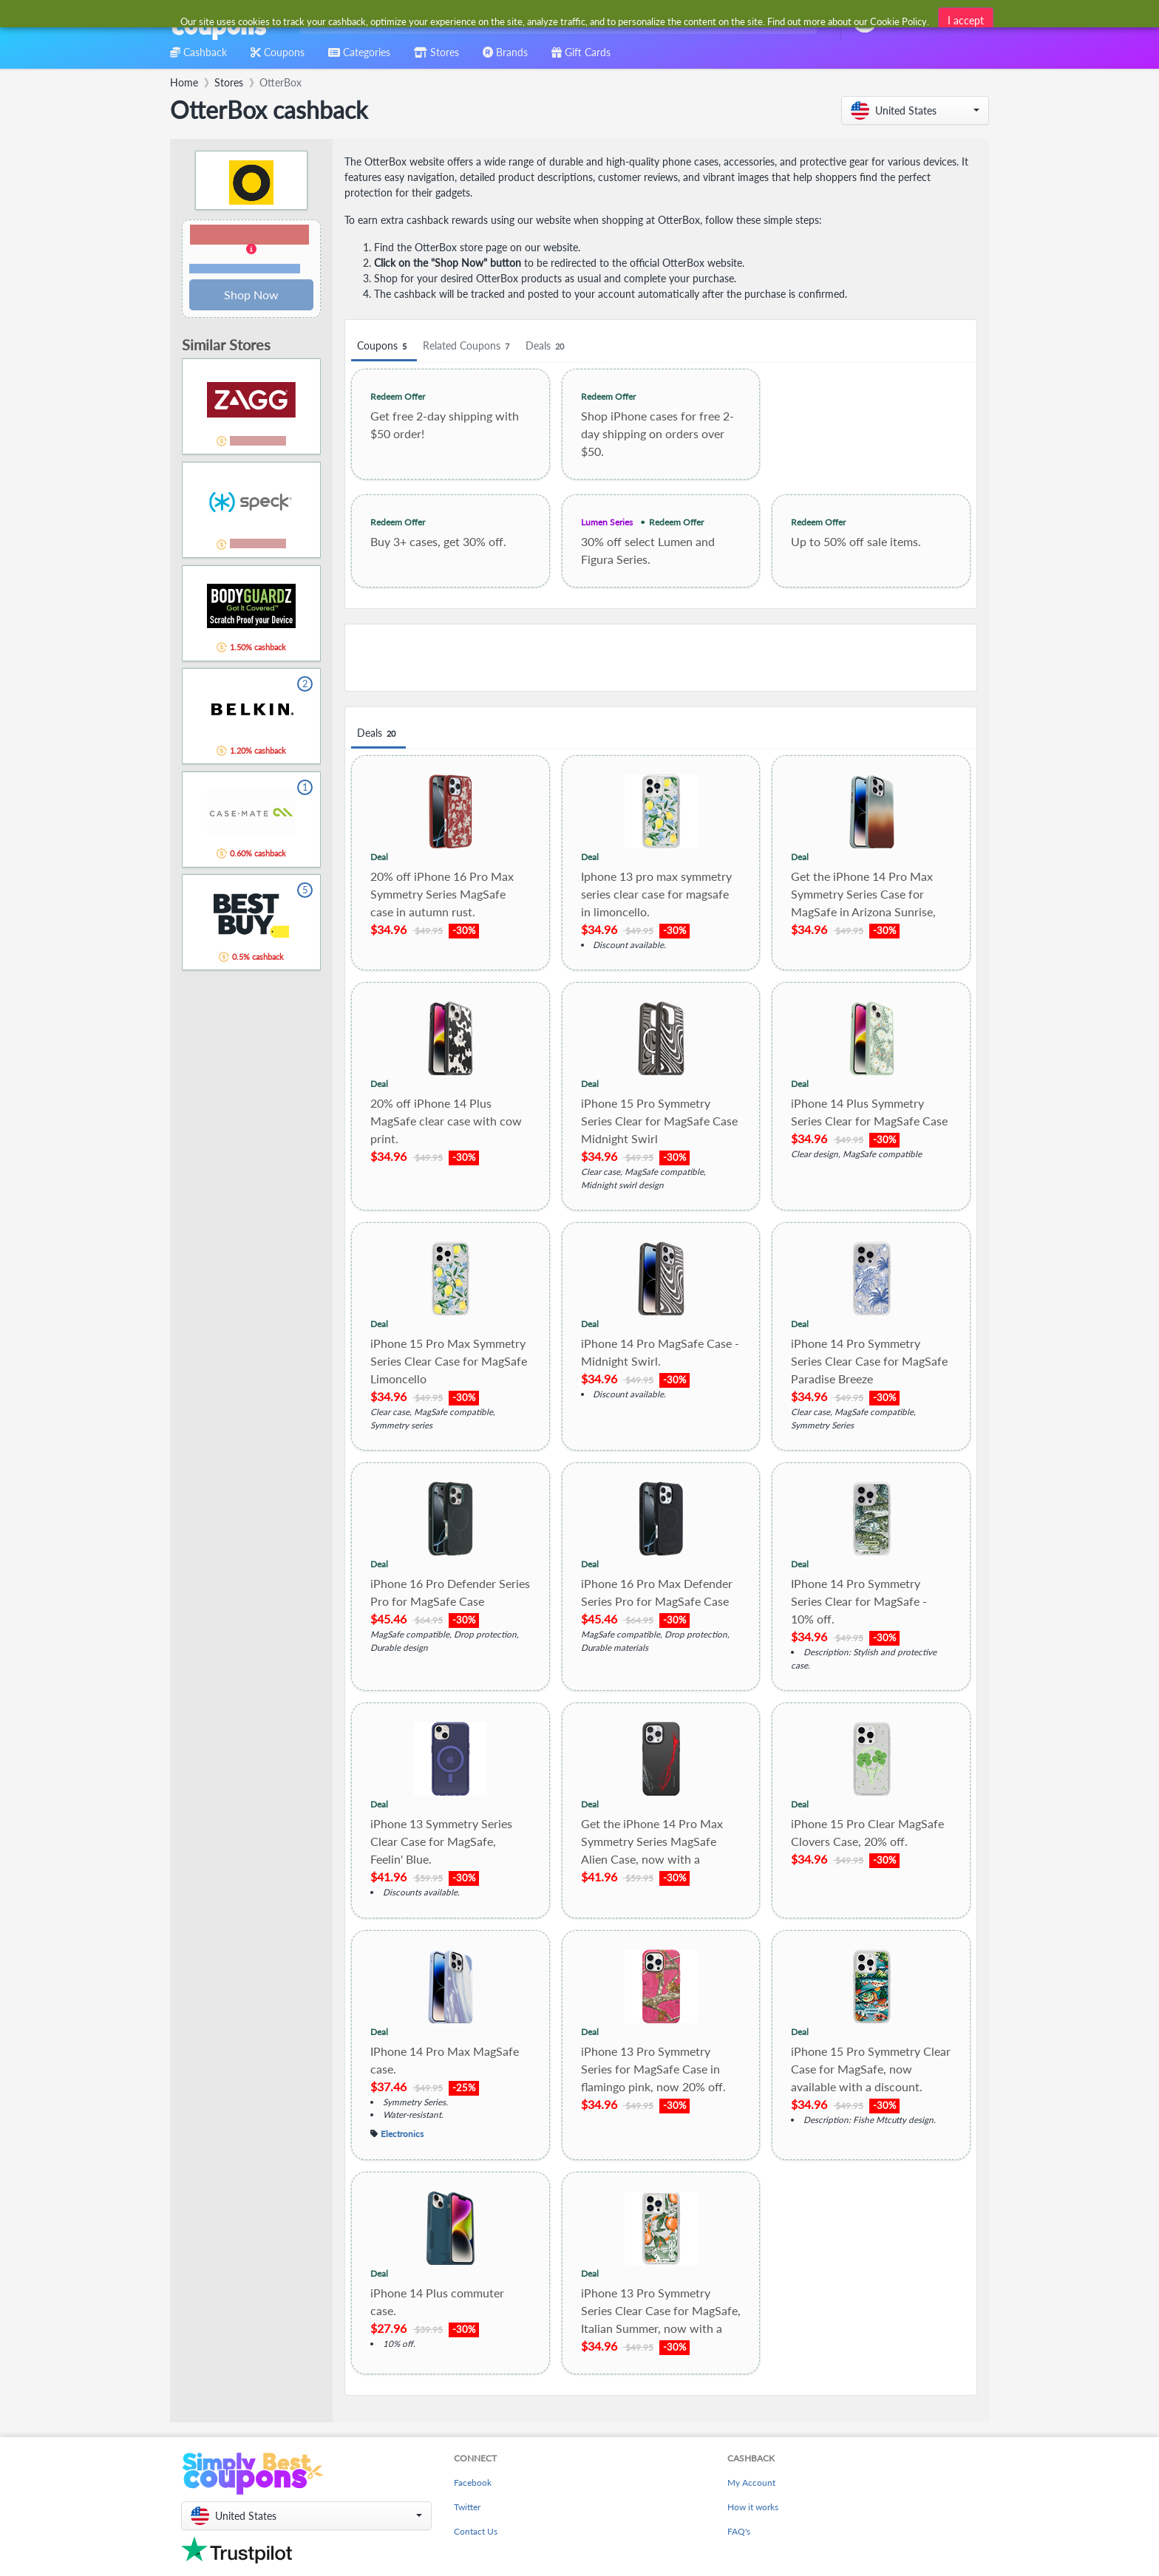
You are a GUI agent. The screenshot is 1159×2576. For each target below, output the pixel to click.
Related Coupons (468, 346)
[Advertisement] (660, 657)
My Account (751, 2482)
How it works (752, 2506)
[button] (915, 110)
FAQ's (738, 2531)
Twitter (467, 2506)
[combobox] (555, 21)
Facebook (473, 2482)
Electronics (402, 2133)
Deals (547, 346)
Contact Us (475, 2531)
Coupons (384, 346)
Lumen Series (607, 522)
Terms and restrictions (244, 268)
